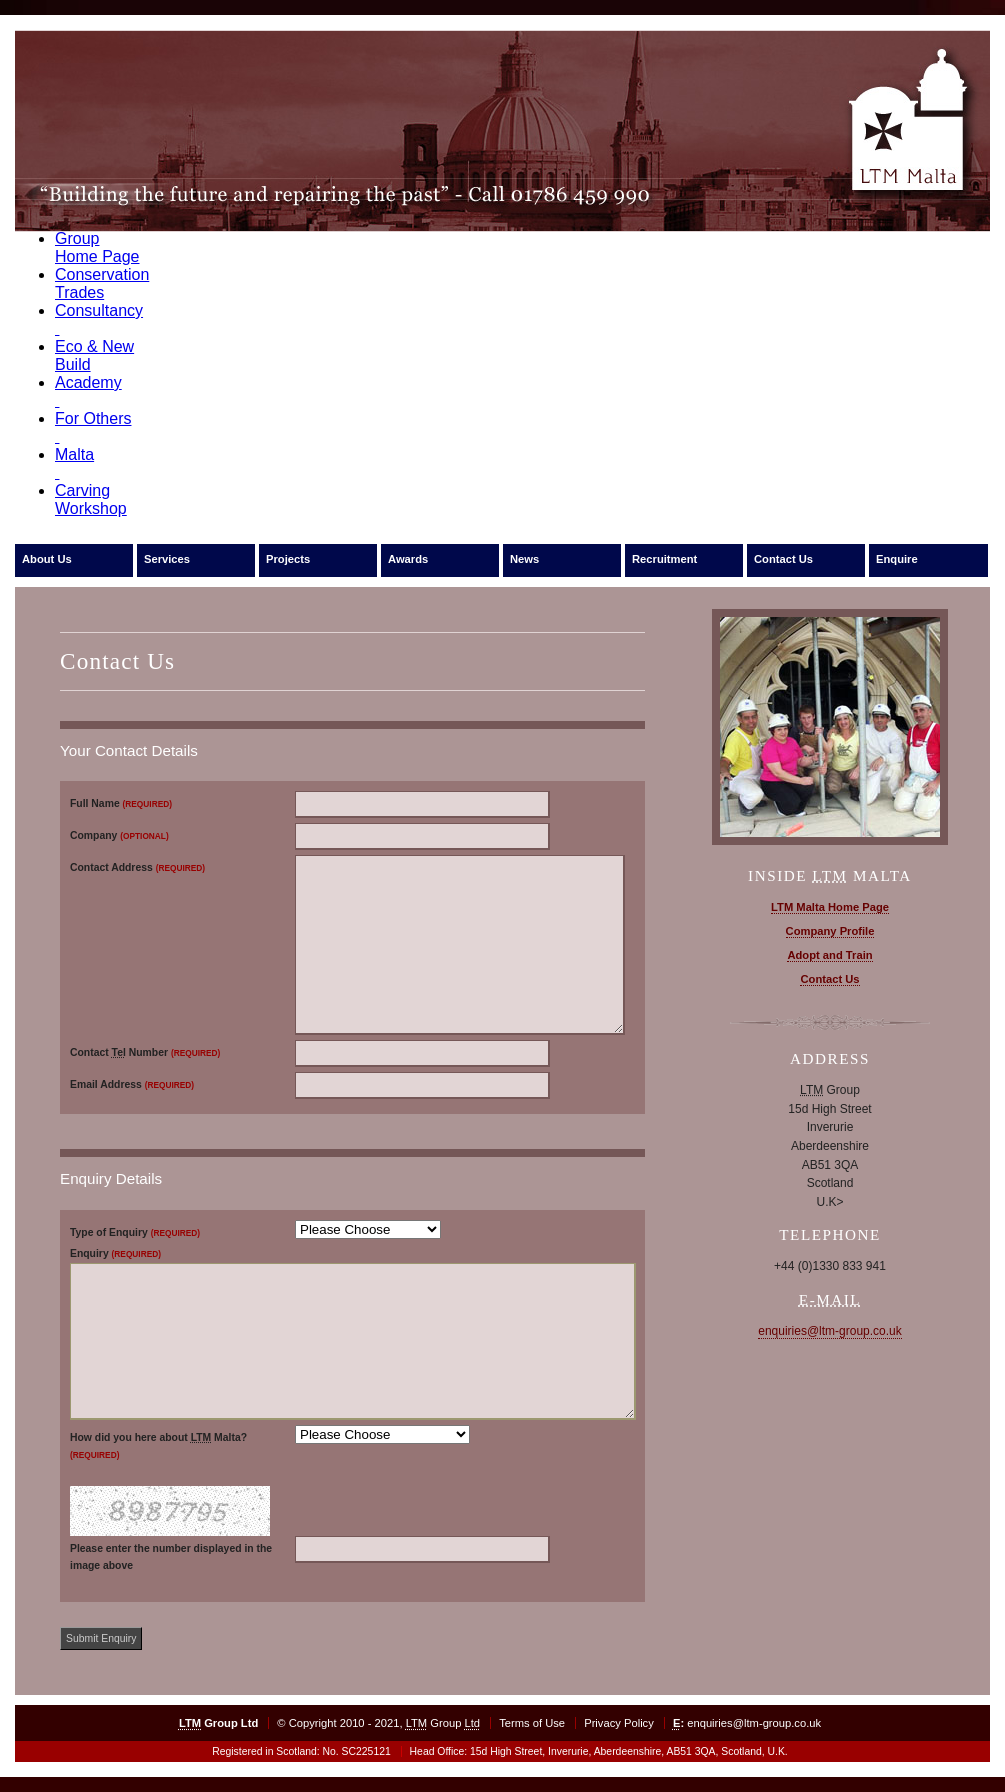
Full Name (121, 803)
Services (167, 559)
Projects (288, 559)
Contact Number (145, 1052)
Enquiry (115, 1253)
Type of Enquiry (135, 1232)
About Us (47, 559)
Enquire (897, 559)
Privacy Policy (619, 1723)
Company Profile (830, 931)
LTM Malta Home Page (830, 907)
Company (119, 835)
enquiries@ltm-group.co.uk (830, 1331)
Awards (408, 559)
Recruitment (664, 559)
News (524, 559)
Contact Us (783, 559)
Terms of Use (532, 1723)
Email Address (132, 1084)
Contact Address (137, 867)
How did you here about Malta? (158, 1446)
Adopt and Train (829, 955)
